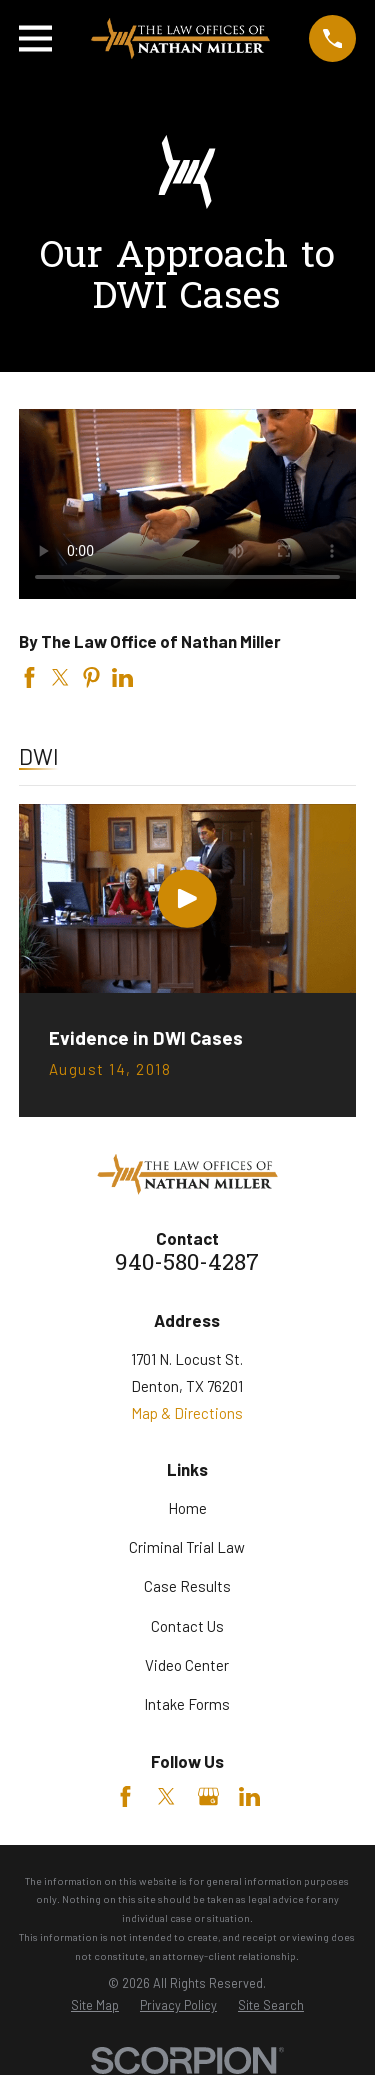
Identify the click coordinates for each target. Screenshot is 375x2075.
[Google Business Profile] (208, 1796)
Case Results (187, 1586)
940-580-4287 (187, 1264)
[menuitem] (95, 2005)
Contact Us (187, 1626)
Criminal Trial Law (187, 1547)
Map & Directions (187, 1413)
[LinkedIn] (249, 1796)
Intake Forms (187, 1704)
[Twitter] (166, 1796)
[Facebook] (125, 1796)
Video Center (187, 1665)
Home (187, 1508)
